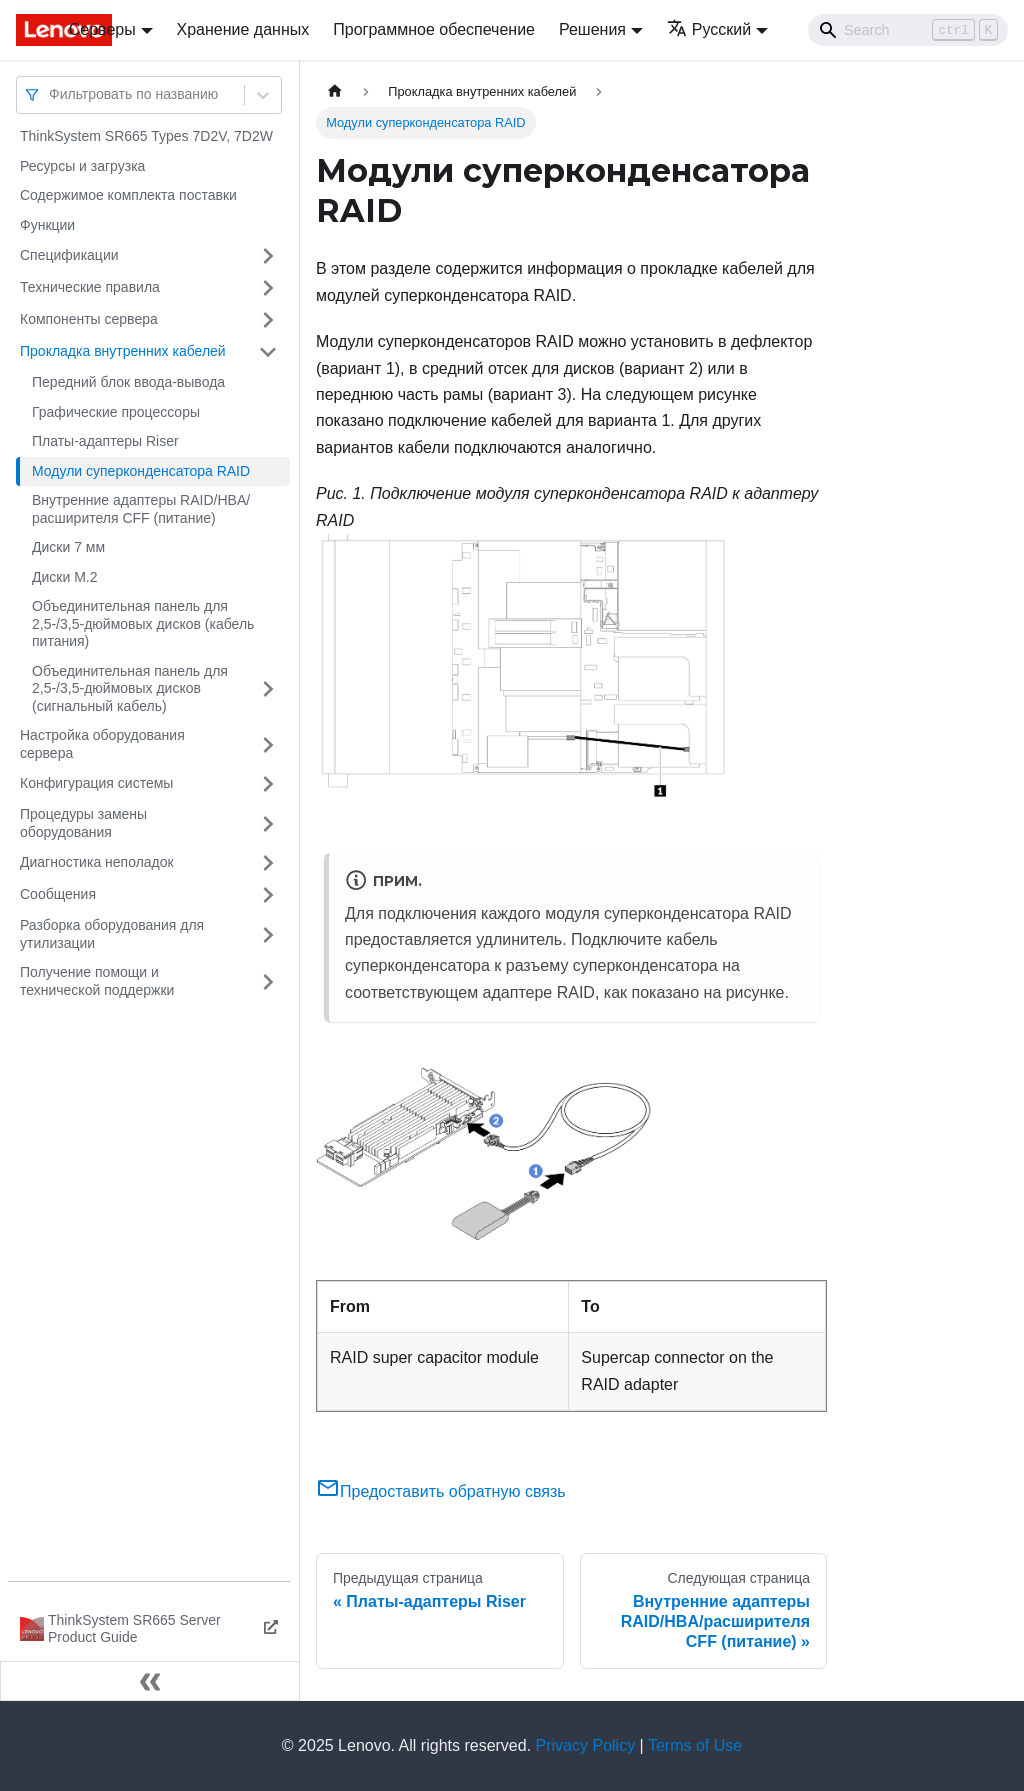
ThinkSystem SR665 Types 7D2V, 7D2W (146, 136)
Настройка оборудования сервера (102, 744)
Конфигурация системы (96, 783)
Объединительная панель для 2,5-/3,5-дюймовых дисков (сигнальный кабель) (130, 688)
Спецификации (69, 255)
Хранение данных (243, 29)
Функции (47, 225)
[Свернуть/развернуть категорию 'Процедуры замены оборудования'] (268, 823)
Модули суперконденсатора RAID (141, 471)
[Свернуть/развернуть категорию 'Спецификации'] (268, 256)
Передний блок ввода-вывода (128, 382)
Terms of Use (695, 1745)
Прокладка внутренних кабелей (123, 351)
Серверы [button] (102, 29)
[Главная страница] (335, 91)
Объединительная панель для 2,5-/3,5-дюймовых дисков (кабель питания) (143, 623)
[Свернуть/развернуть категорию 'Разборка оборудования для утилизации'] (268, 934)
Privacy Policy (586, 1745)
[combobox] (51, 94)
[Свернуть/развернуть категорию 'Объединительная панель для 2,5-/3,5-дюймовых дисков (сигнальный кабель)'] (268, 689)
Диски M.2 (64, 577)
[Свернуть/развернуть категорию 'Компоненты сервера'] (268, 320)
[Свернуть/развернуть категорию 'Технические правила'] (268, 288)
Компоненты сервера (89, 319)
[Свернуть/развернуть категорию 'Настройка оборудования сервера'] (268, 744)
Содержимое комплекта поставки (128, 195)
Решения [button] (592, 29)
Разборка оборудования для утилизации (112, 934)
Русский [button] (709, 29)
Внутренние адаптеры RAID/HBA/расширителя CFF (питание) (141, 509)
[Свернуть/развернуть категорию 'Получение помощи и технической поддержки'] (268, 981)
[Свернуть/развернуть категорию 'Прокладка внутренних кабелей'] (268, 352)
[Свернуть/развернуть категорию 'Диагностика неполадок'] (268, 863)
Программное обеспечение (434, 29)
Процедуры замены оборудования (83, 823)
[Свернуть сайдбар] (150, 1681)
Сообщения (58, 894)
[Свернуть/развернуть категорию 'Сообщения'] (268, 895)
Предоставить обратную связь (441, 1491)
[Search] (908, 30)
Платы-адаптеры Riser (105, 441)
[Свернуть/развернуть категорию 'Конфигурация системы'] (268, 784)
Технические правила (90, 287)
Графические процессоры (116, 412)
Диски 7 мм (68, 547)
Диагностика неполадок (97, 862)
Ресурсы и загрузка (82, 166)
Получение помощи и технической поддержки (97, 981)
